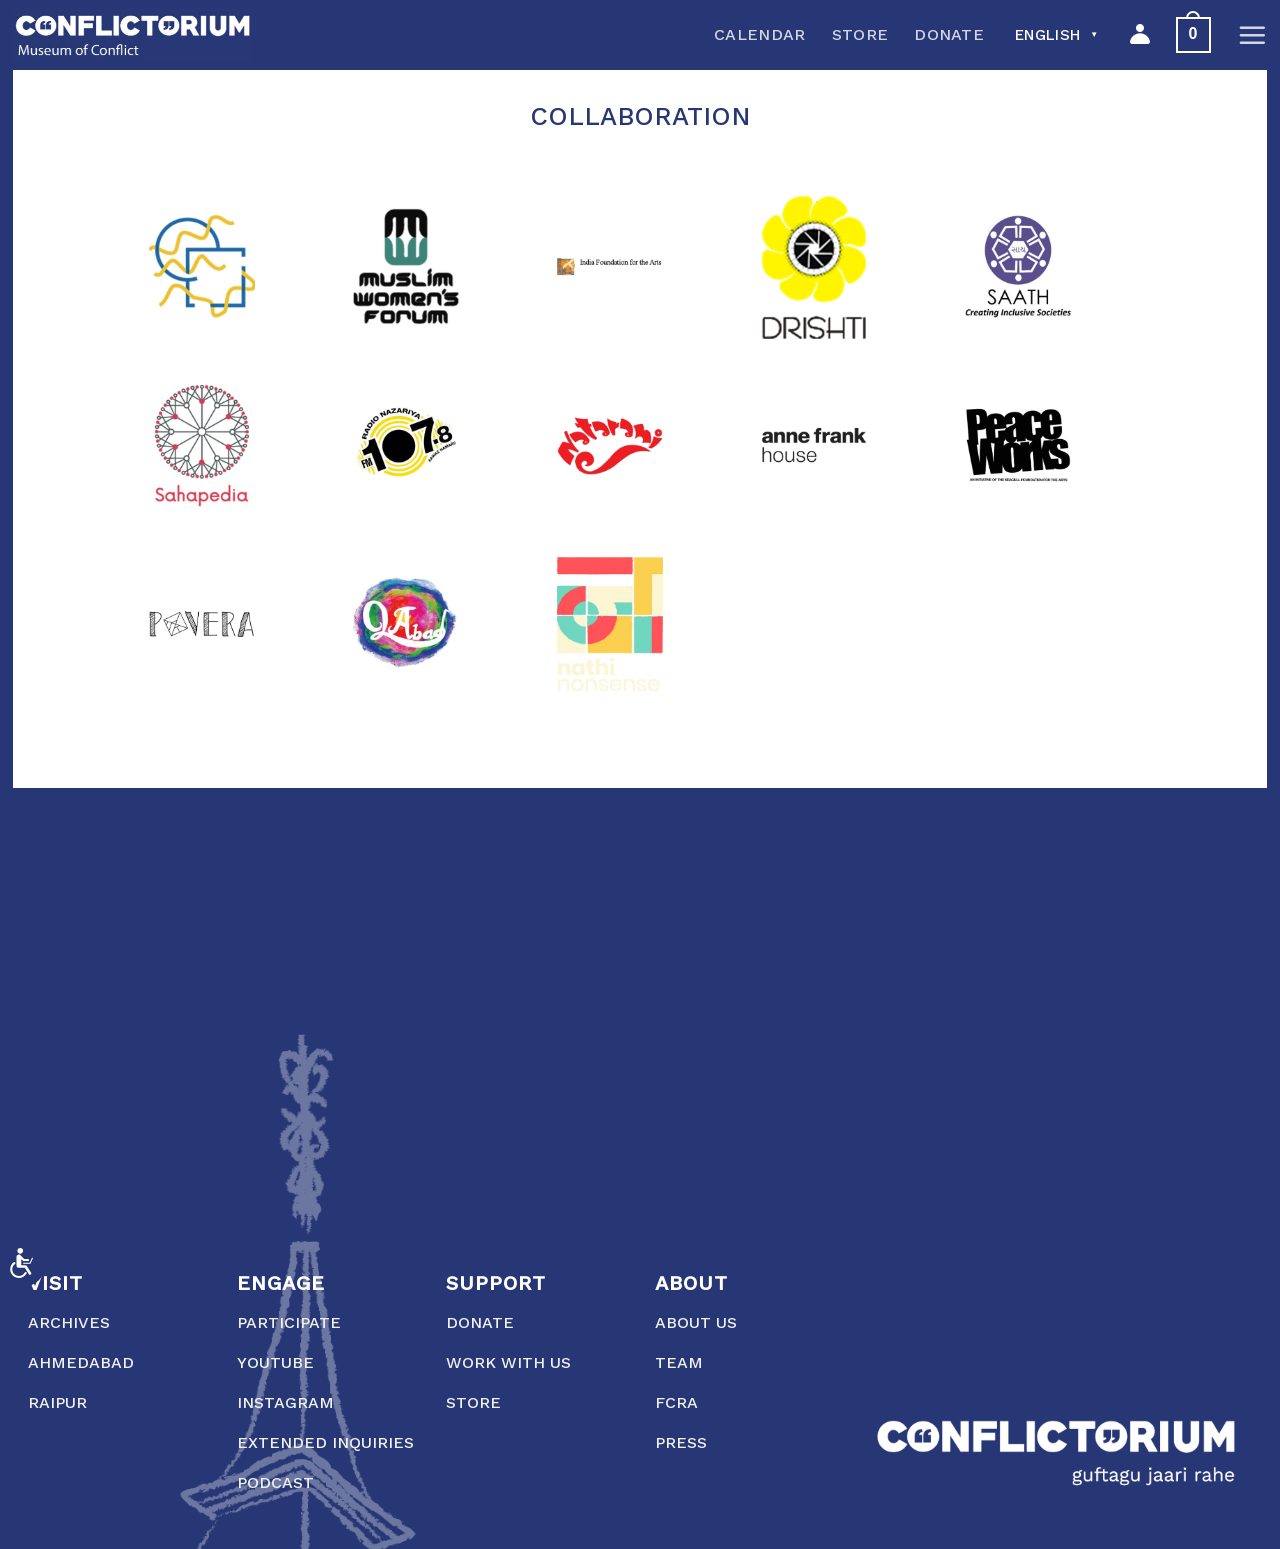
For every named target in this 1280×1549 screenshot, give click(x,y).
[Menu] (1252, 35)
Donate (949, 34)
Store (860, 34)
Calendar (760, 34)
